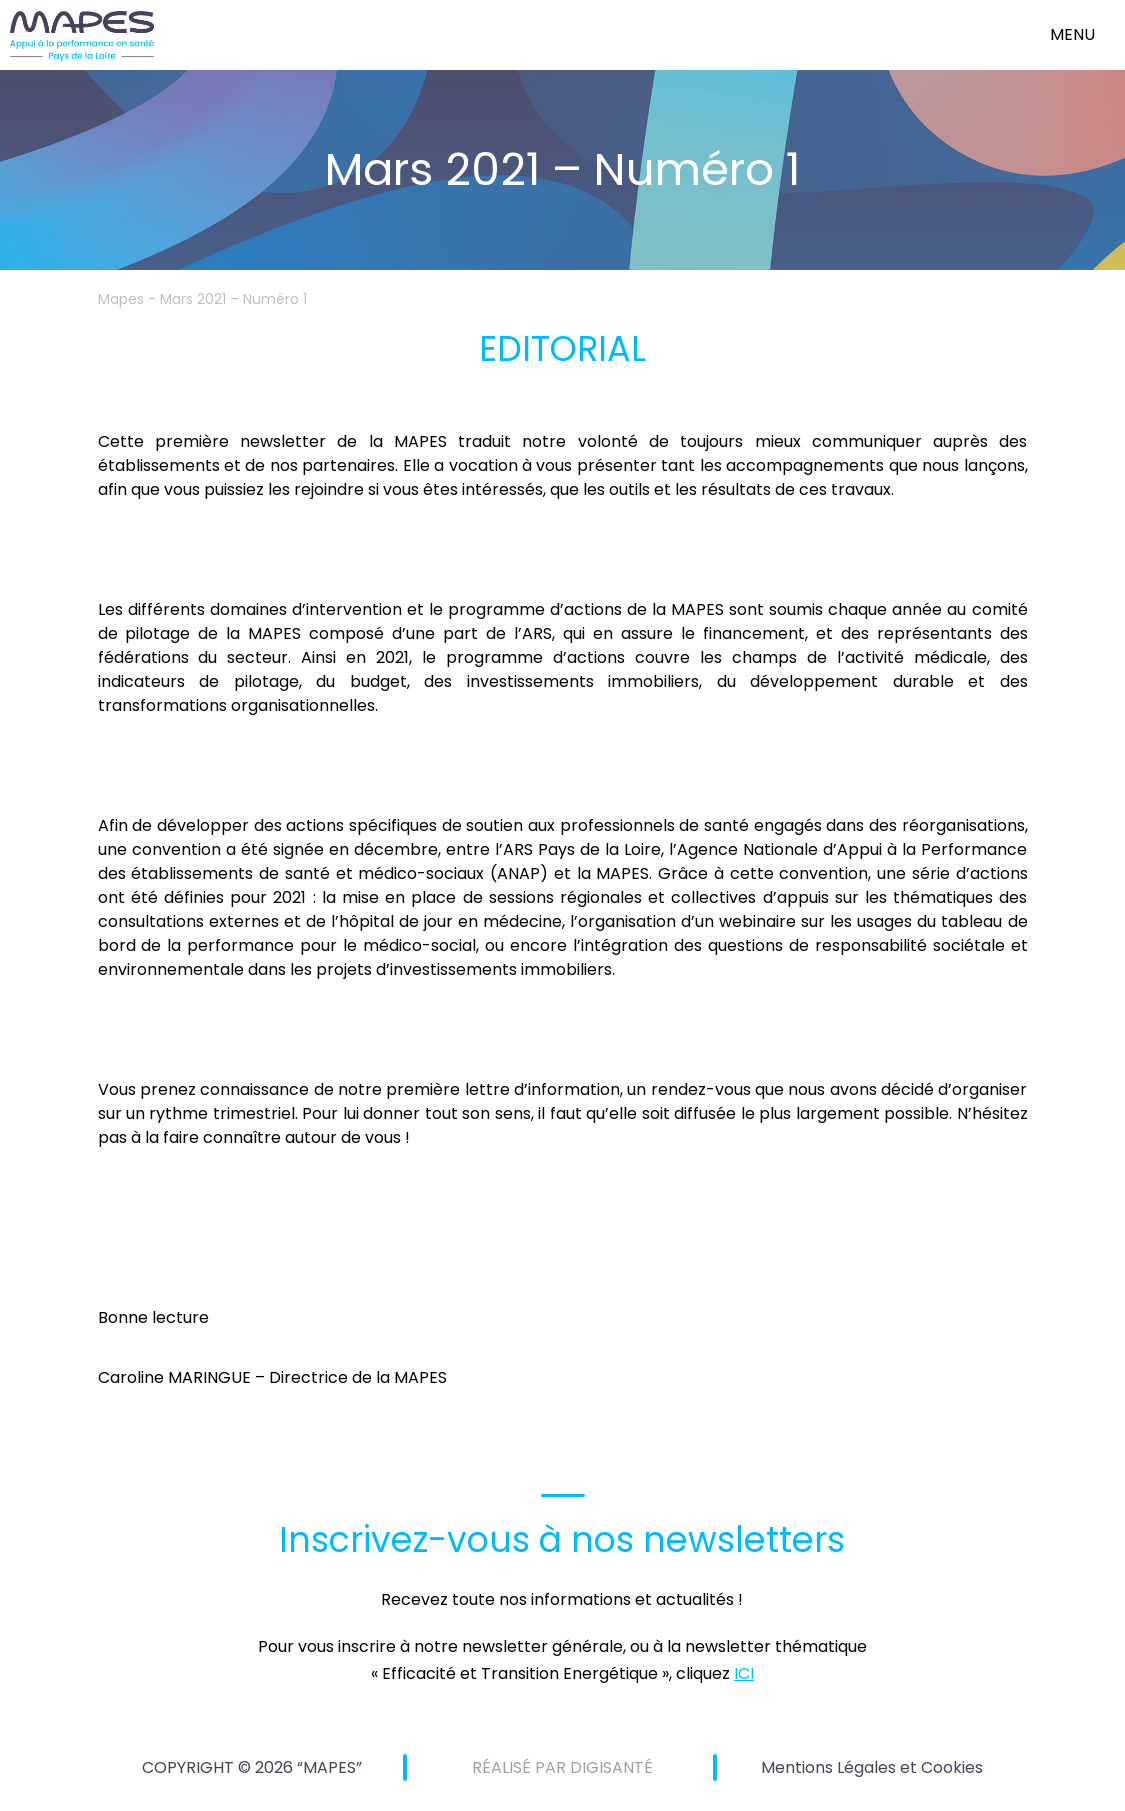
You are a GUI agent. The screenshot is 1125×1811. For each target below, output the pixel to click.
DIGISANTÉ (611, 1767)
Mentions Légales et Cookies (872, 1767)
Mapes (121, 299)
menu (1072, 34)
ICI (744, 1673)
